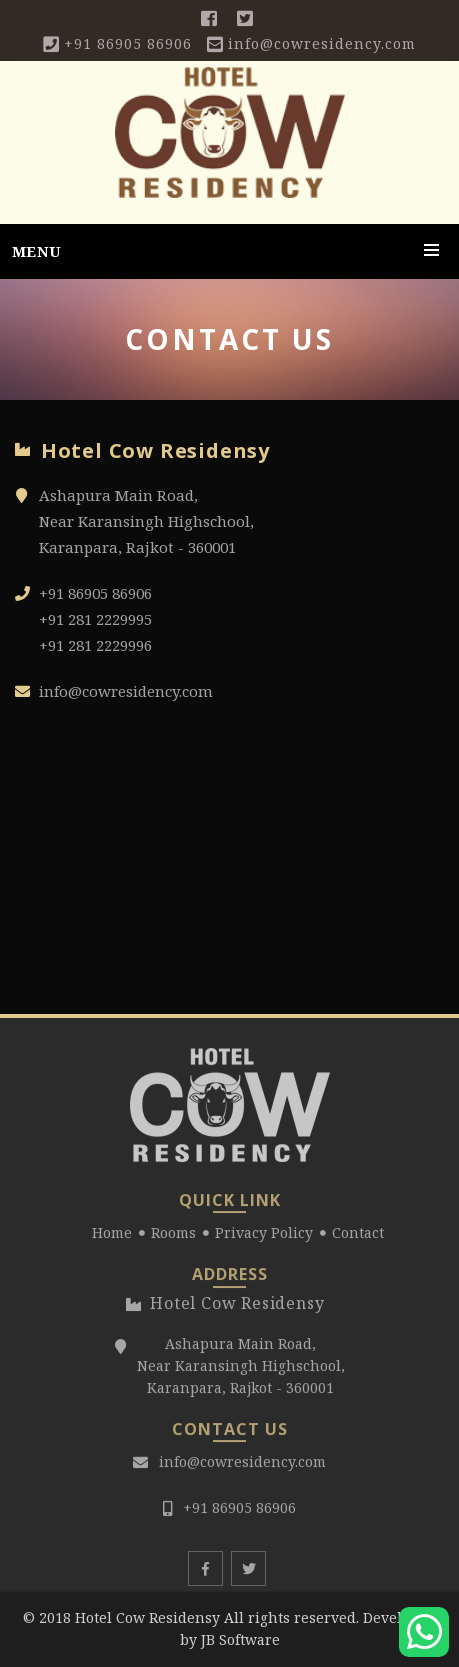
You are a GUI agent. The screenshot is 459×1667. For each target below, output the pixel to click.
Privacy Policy (264, 1237)
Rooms (173, 1237)
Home (112, 1237)
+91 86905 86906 (128, 43)
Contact (358, 1237)
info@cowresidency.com (322, 43)
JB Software (240, 1639)
